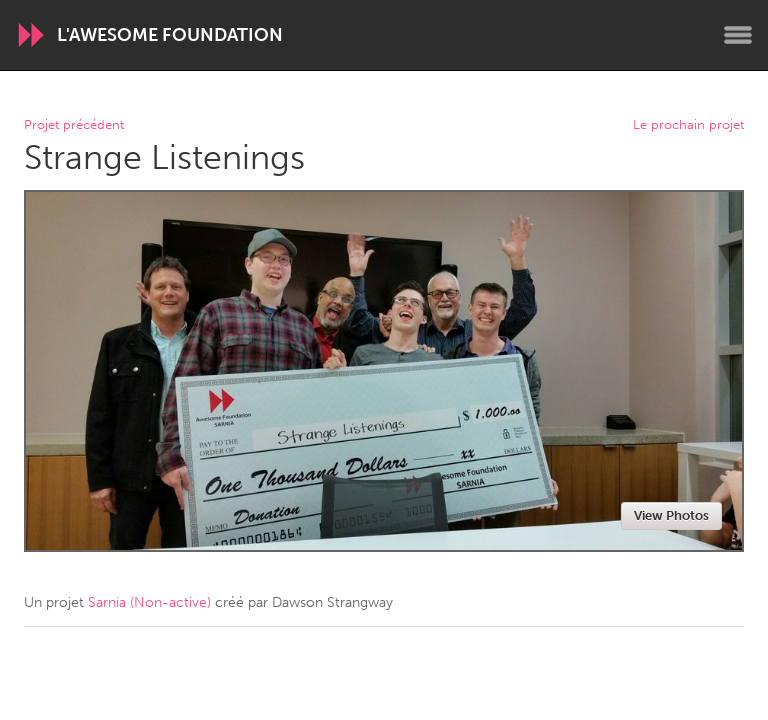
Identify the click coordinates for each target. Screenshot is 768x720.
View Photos (671, 515)
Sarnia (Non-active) (149, 602)
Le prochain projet (688, 125)
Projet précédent (74, 125)
